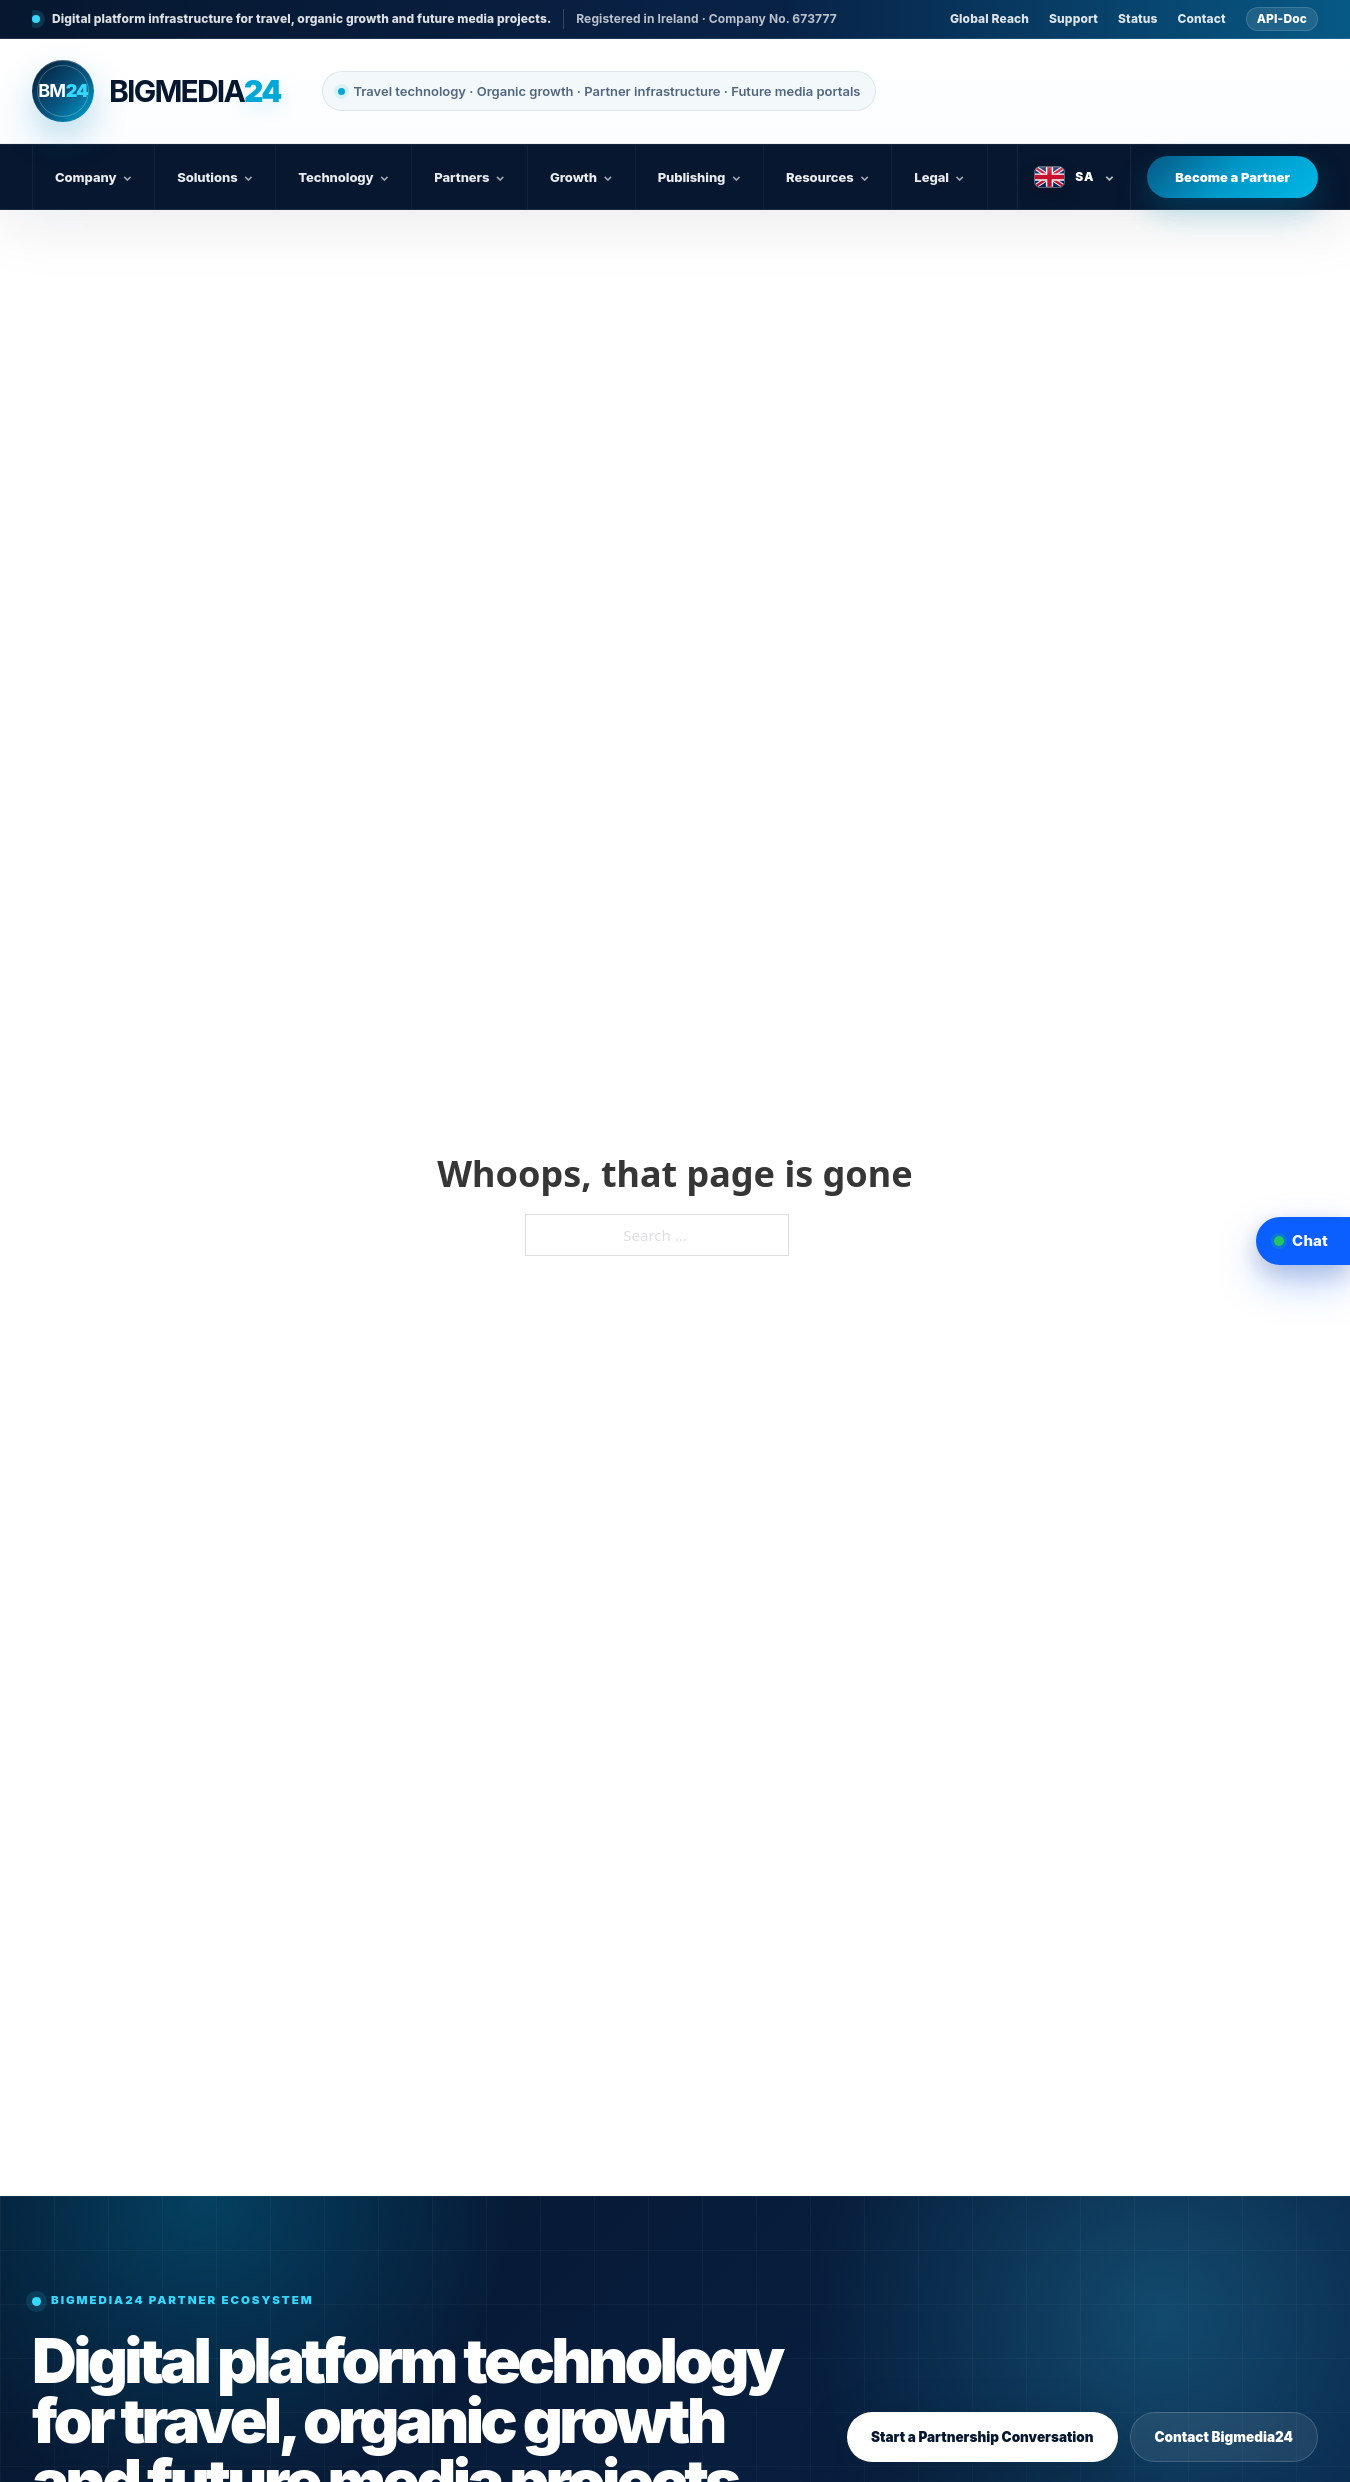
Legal (939, 177)
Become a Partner (1232, 177)
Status (1137, 18)
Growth (581, 177)
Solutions (215, 177)
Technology (343, 177)
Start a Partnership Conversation (982, 2437)
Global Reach (989, 18)
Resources (827, 177)
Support (1073, 18)
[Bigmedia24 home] (156, 91)
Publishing (699, 177)
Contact (1202, 18)
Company (93, 177)
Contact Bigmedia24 (1224, 2437)
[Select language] (1074, 177)
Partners (469, 177)
